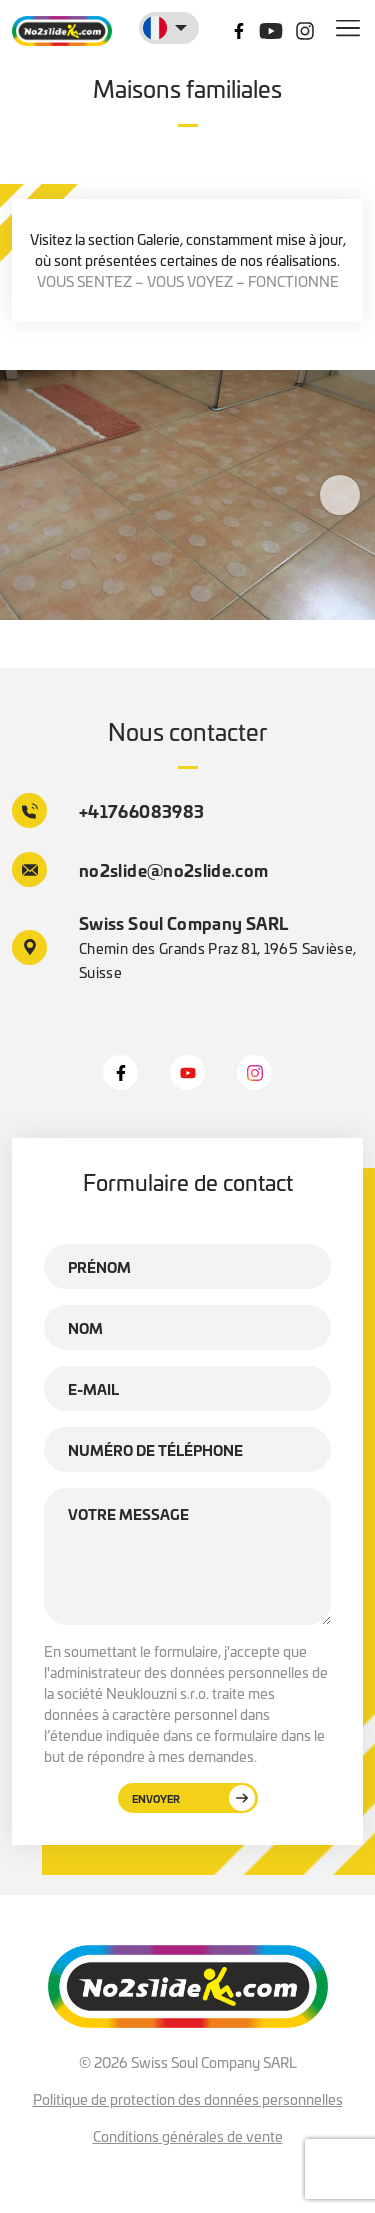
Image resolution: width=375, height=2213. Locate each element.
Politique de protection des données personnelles (188, 2099)
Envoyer (193, 1798)
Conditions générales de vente (188, 2136)
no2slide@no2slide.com (140, 869)
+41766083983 (108, 810)
